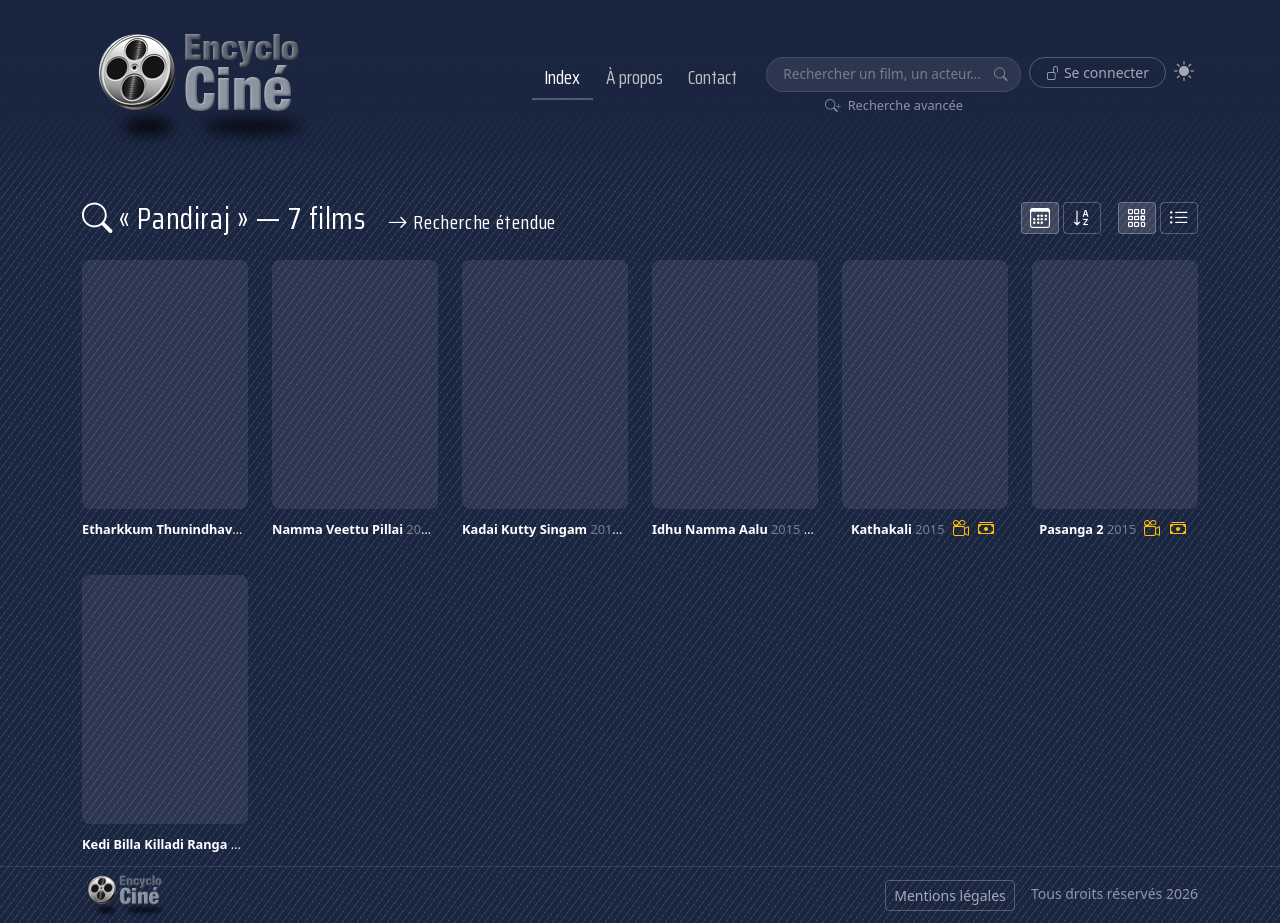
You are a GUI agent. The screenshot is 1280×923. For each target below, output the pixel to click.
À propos (634, 77)
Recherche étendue (472, 222)
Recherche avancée (894, 105)
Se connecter (1097, 72)
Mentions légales (950, 895)
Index (562, 77)
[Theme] (1184, 71)
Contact (712, 77)
